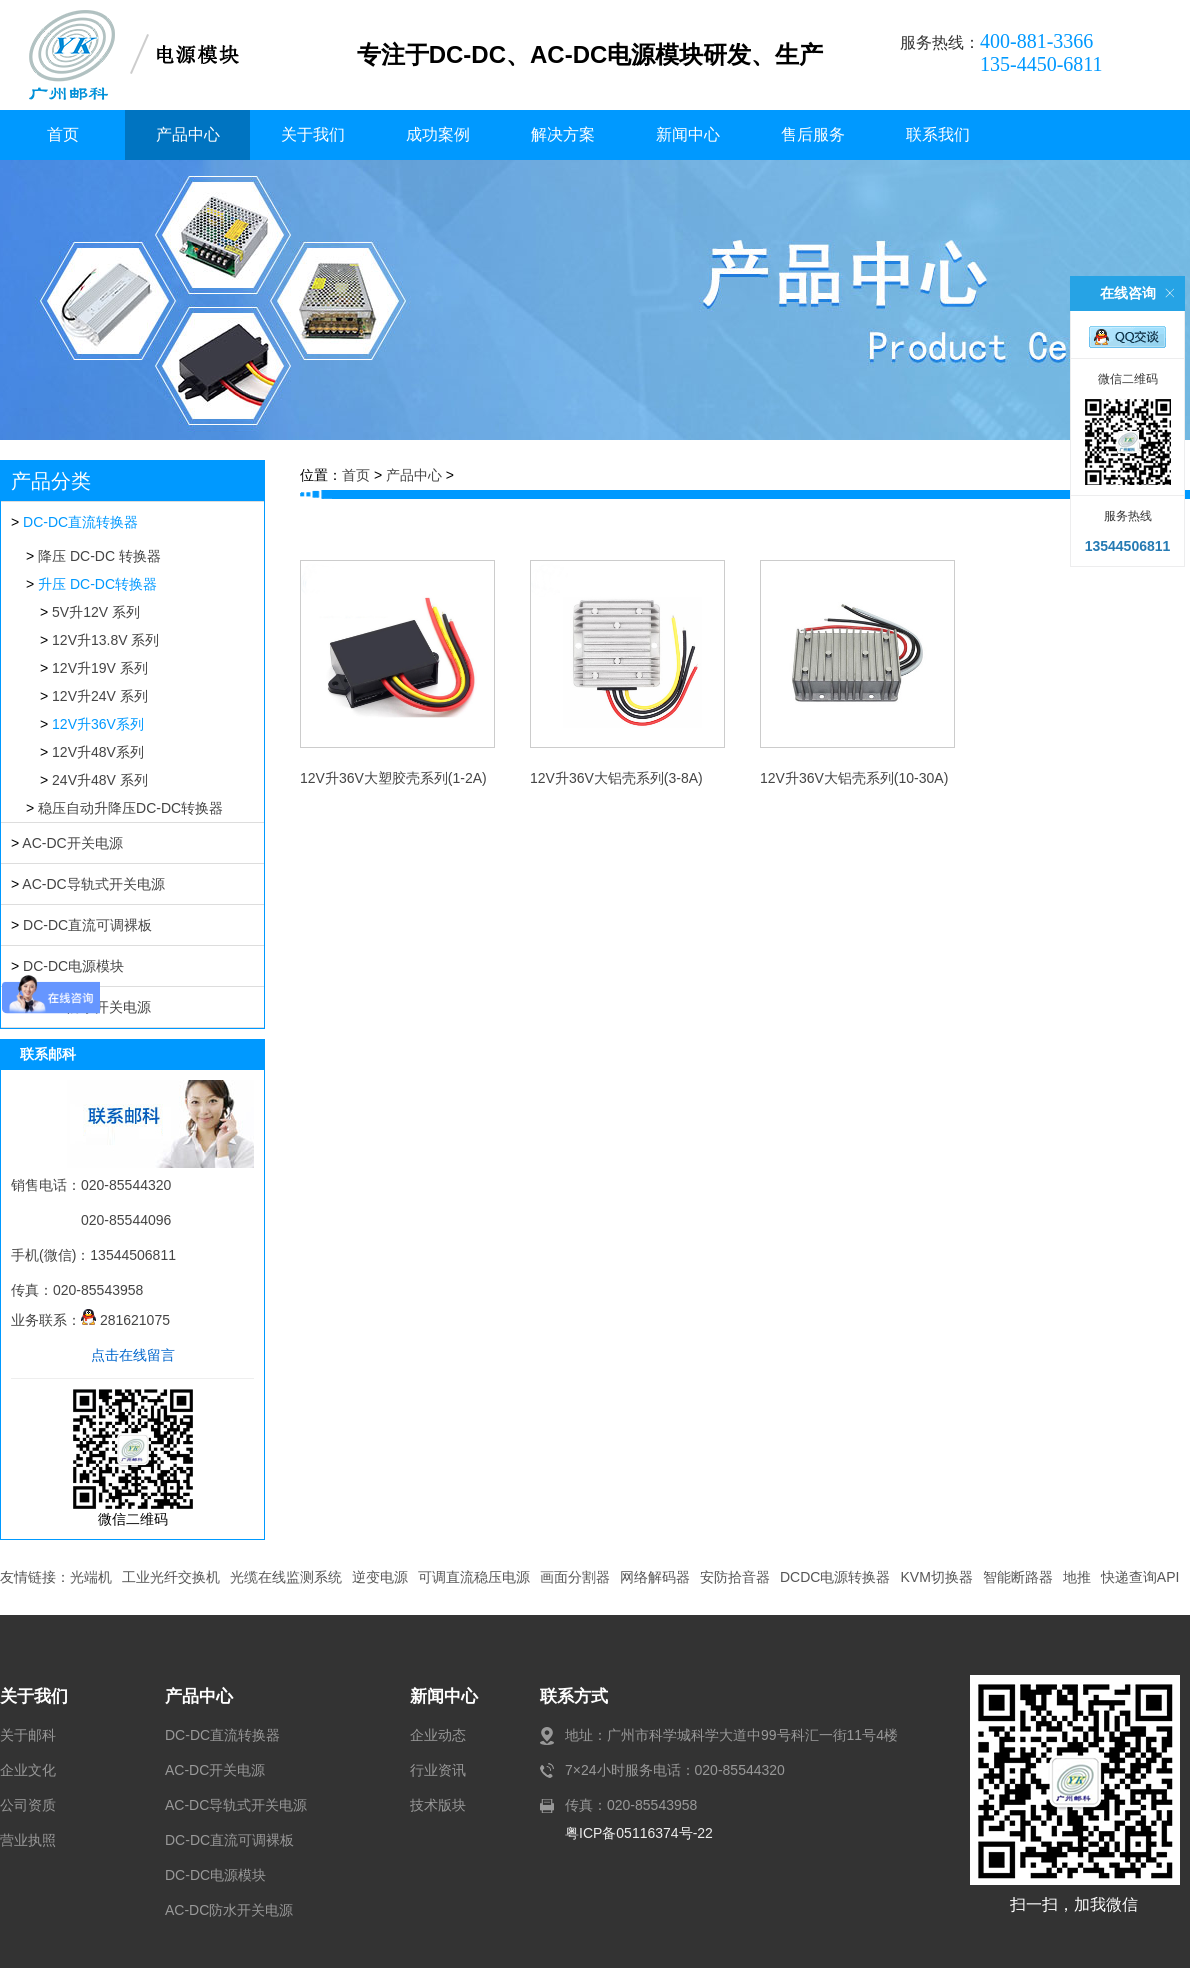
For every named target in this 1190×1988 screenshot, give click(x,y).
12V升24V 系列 (100, 696)
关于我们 (313, 134)
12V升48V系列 (98, 752)
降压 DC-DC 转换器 (99, 556)
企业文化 (28, 1770)
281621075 (125, 1320)
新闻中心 (688, 134)
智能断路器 (1018, 1577)
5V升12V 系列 (96, 612)
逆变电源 (380, 1577)
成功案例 (438, 134)
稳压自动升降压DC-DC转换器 (130, 808)
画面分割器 (575, 1577)
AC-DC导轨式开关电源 (93, 884)
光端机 (91, 1577)
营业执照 (28, 1840)
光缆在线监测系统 (286, 1577)
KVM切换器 (936, 1577)
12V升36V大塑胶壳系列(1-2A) (393, 778)
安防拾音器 (735, 1577)
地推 (1077, 1577)
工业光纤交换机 (171, 1577)
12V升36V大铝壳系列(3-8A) (616, 778)
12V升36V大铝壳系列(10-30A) (854, 778)
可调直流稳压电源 (474, 1577)
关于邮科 (28, 1735)
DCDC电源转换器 (835, 1577)
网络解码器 (655, 1577)
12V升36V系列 (98, 724)
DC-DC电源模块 (73, 966)
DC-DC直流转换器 (80, 522)
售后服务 (813, 134)
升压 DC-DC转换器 (97, 584)
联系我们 (938, 134)
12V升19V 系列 (100, 668)
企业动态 (438, 1735)
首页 (63, 134)
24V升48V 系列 (100, 780)
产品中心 (188, 134)
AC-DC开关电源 (72, 843)
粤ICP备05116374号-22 (639, 1833)
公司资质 (28, 1805)
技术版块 (438, 1805)
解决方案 (563, 134)
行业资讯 (438, 1770)
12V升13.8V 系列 (105, 640)
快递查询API (1140, 1577)
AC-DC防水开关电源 (229, 1910)
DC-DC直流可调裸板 (87, 925)
